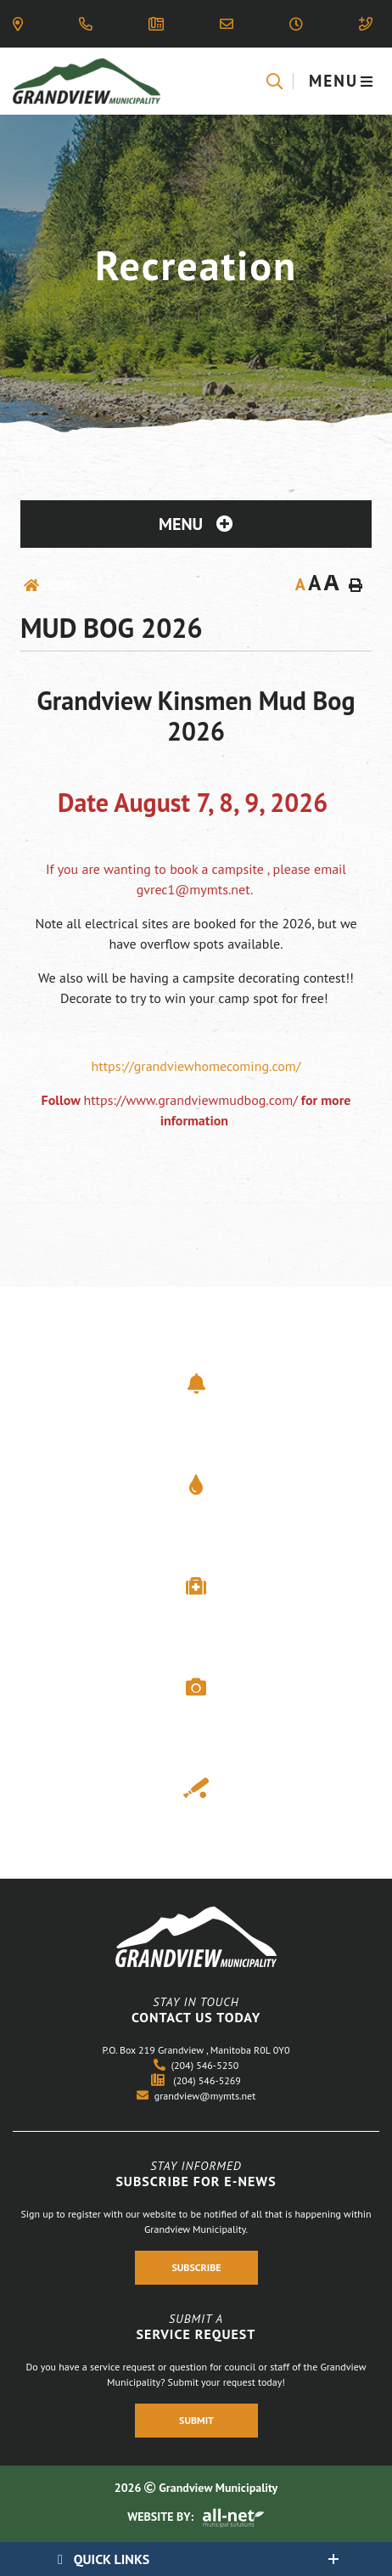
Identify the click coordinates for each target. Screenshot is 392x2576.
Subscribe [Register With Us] (196, 2267)
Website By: (196, 2516)
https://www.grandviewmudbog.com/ (190, 1099)
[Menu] (341, 81)
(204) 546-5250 (196, 2065)
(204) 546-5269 (196, 2080)
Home (60, 585)
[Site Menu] (196, 524)
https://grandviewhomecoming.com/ (195, 1065)
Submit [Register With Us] (196, 2421)
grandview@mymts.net (196, 2095)
